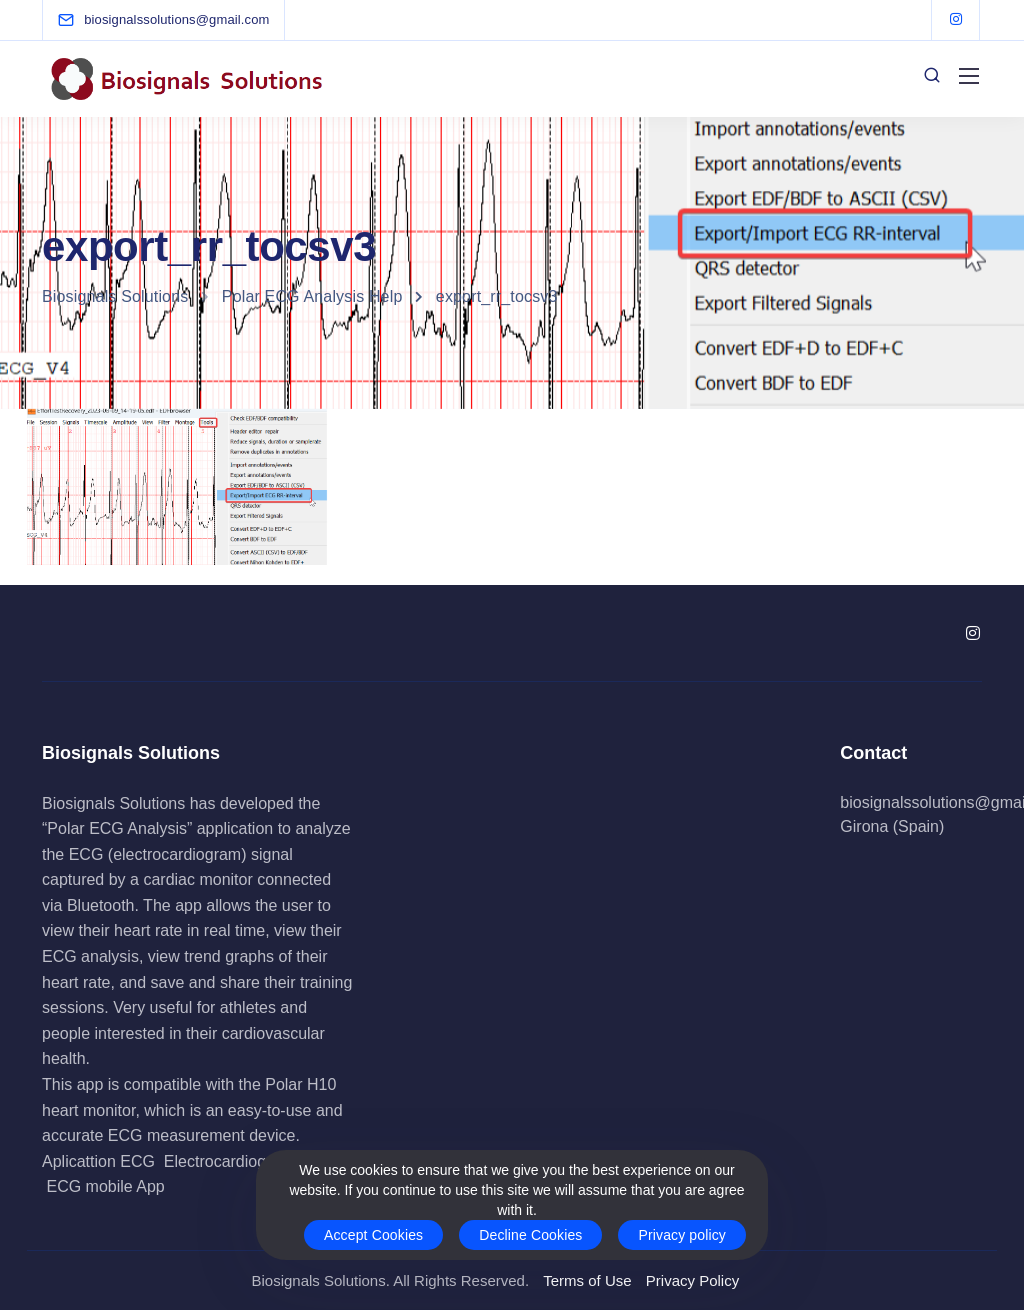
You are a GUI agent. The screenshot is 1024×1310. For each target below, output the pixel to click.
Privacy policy (682, 1235)
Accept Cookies (373, 1235)
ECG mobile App (105, 1186)
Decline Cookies (530, 1235)
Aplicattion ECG (98, 1161)
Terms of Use (587, 1280)
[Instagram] (956, 20)
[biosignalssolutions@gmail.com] (176, 19)
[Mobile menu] (969, 76)
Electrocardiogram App (245, 1161)
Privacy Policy (692, 1280)
